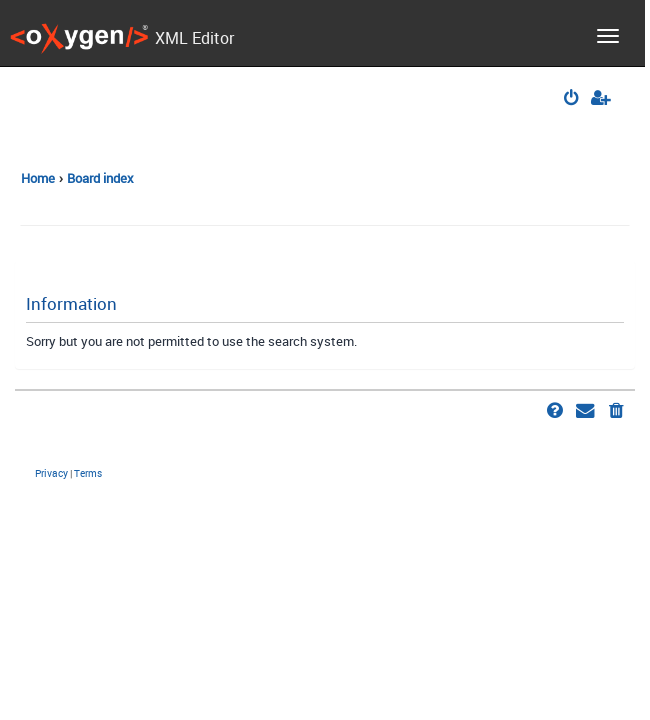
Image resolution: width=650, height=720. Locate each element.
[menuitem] (572, 99)
